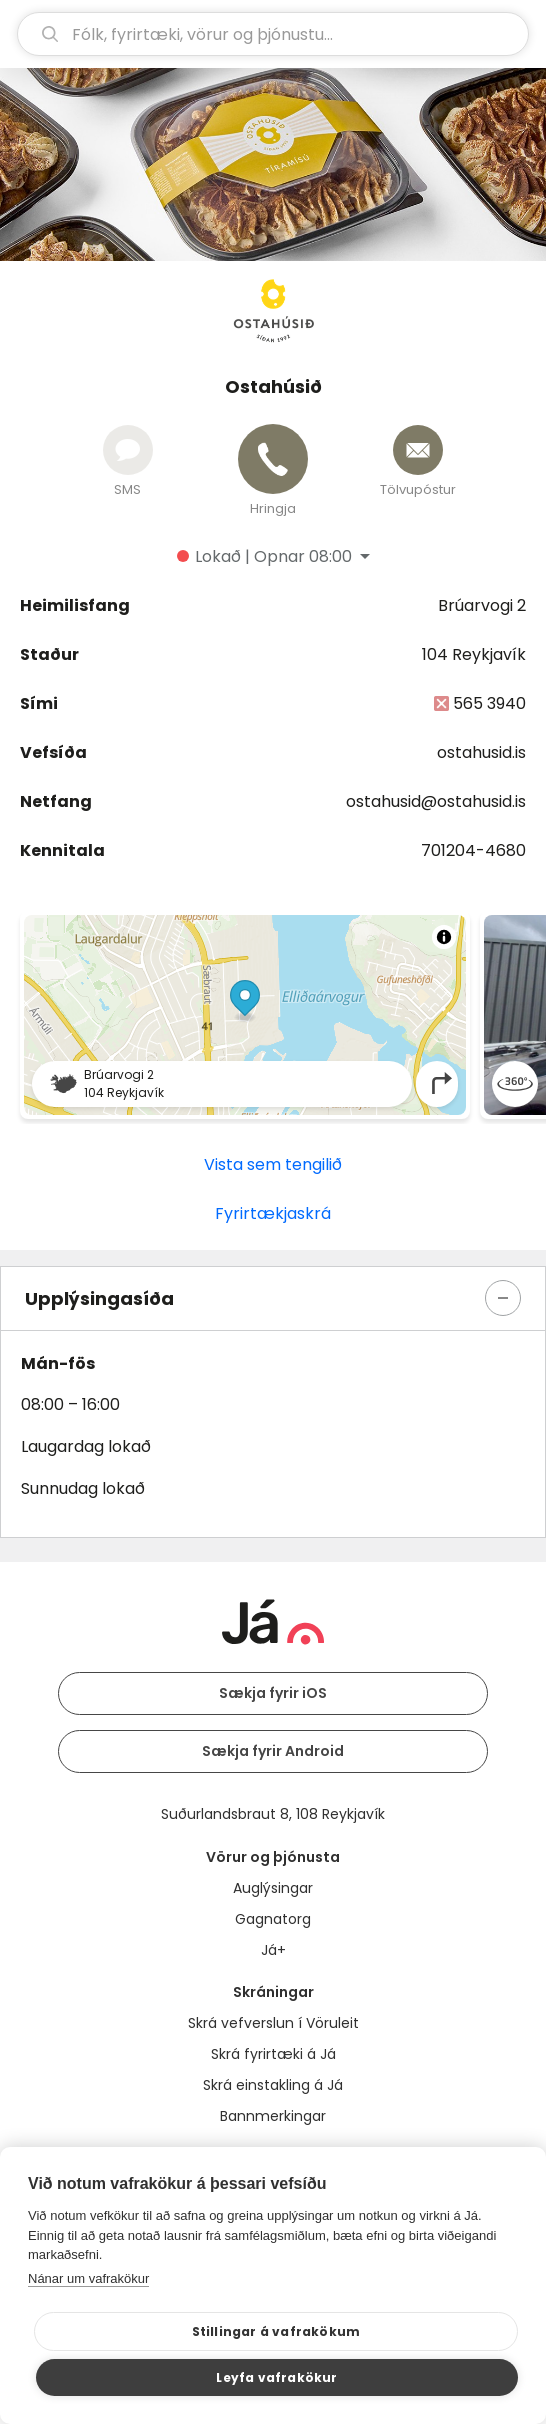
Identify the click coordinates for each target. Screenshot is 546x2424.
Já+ (273, 1950)
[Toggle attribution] (444, 937)
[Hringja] (273, 459)
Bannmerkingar (273, 2116)
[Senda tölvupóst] (418, 450)
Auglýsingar (273, 1888)
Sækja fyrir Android (273, 1751)
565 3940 (489, 703)
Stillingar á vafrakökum (276, 2331)
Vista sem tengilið (273, 1164)
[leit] (273, 34)
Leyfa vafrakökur (276, 2377)
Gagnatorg (273, 1919)
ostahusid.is (481, 752)
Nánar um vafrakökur (88, 2278)
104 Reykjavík (474, 654)
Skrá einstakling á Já (273, 2085)
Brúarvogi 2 (482, 605)
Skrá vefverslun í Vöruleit (273, 2023)
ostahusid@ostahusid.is (436, 801)
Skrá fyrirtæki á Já (273, 2054)
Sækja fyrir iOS (273, 1693)
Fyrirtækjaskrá (273, 1213)
